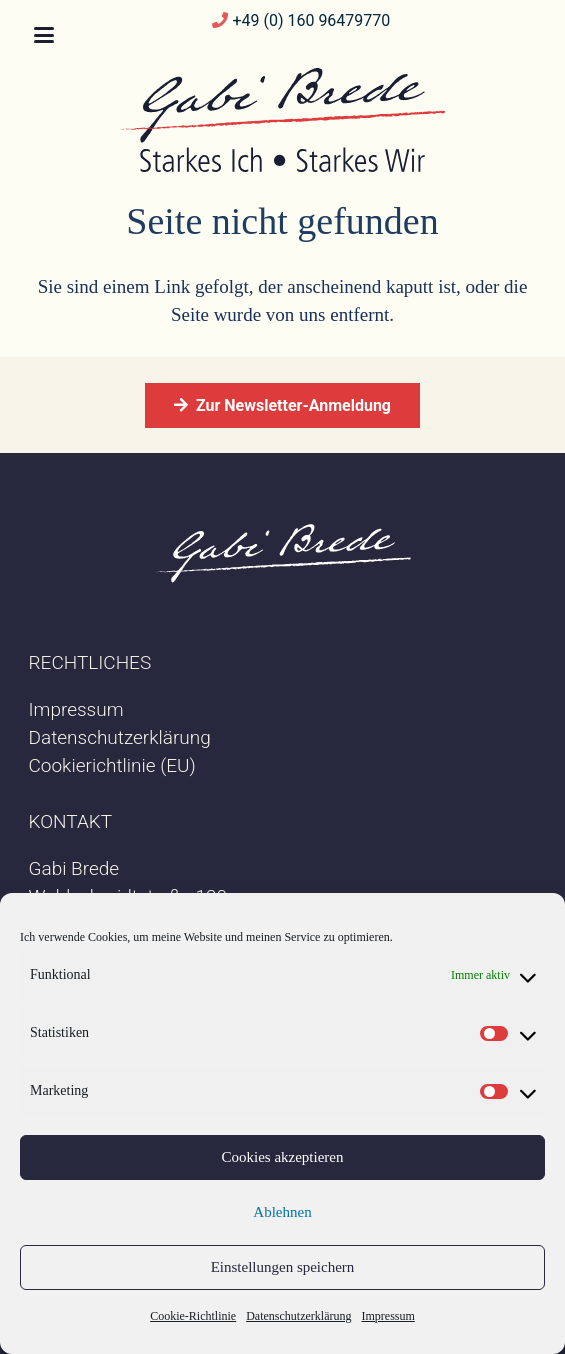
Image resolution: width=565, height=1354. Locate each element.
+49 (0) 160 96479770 (311, 20)
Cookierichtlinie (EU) (112, 765)
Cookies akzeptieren (282, 1157)
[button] (44, 35)
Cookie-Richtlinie (193, 1316)
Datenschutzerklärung (298, 1316)
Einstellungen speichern (283, 1267)
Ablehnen (282, 1212)
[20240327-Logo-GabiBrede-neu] (282, 120)
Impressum (387, 1316)
